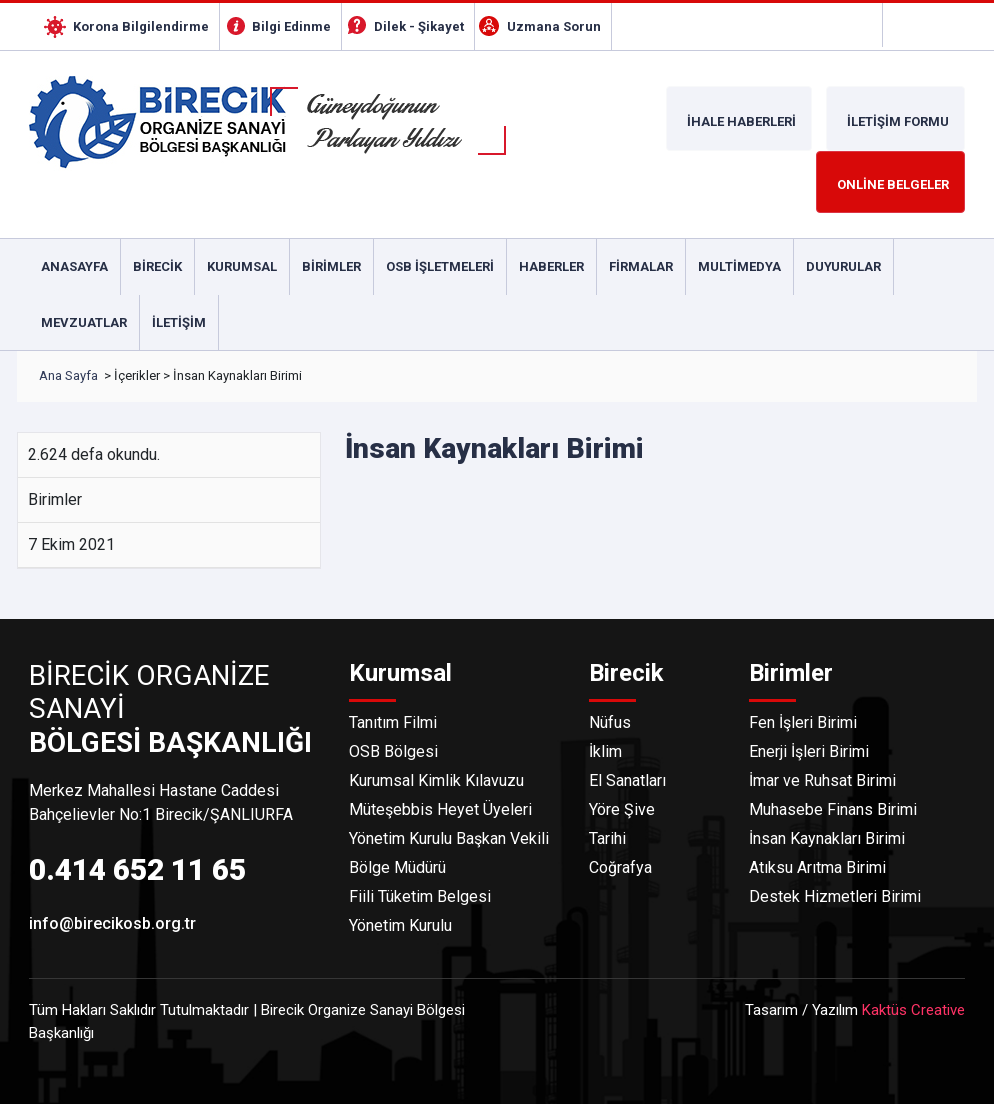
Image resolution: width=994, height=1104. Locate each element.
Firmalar (641, 266)
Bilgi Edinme (291, 26)
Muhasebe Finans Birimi (833, 809)
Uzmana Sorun (554, 26)
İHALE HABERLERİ (741, 121)
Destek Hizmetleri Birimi (835, 896)
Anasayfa (74, 266)
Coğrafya (620, 867)
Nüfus (610, 722)
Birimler (331, 266)
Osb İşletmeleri (440, 266)
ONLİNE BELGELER (893, 184)
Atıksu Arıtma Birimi (817, 867)
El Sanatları (627, 780)
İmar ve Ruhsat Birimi (822, 780)
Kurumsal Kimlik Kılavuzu (436, 780)
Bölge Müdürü (397, 867)
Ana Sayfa (68, 375)
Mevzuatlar (84, 322)
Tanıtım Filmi (393, 722)
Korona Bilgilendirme (141, 26)
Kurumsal (242, 266)
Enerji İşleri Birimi (809, 751)
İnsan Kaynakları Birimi (827, 838)
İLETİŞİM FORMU (898, 121)
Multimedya (739, 266)
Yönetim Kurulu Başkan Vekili (449, 838)
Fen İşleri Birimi (803, 722)
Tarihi (607, 838)
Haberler (551, 266)
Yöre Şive (622, 809)
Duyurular (843, 266)
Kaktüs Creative (913, 1010)
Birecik (157, 266)
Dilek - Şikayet (419, 26)
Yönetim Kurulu (400, 925)
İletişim (179, 322)
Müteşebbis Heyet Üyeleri (440, 809)
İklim (605, 751)
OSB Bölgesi (393, 751)
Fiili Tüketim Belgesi (420, 896)
